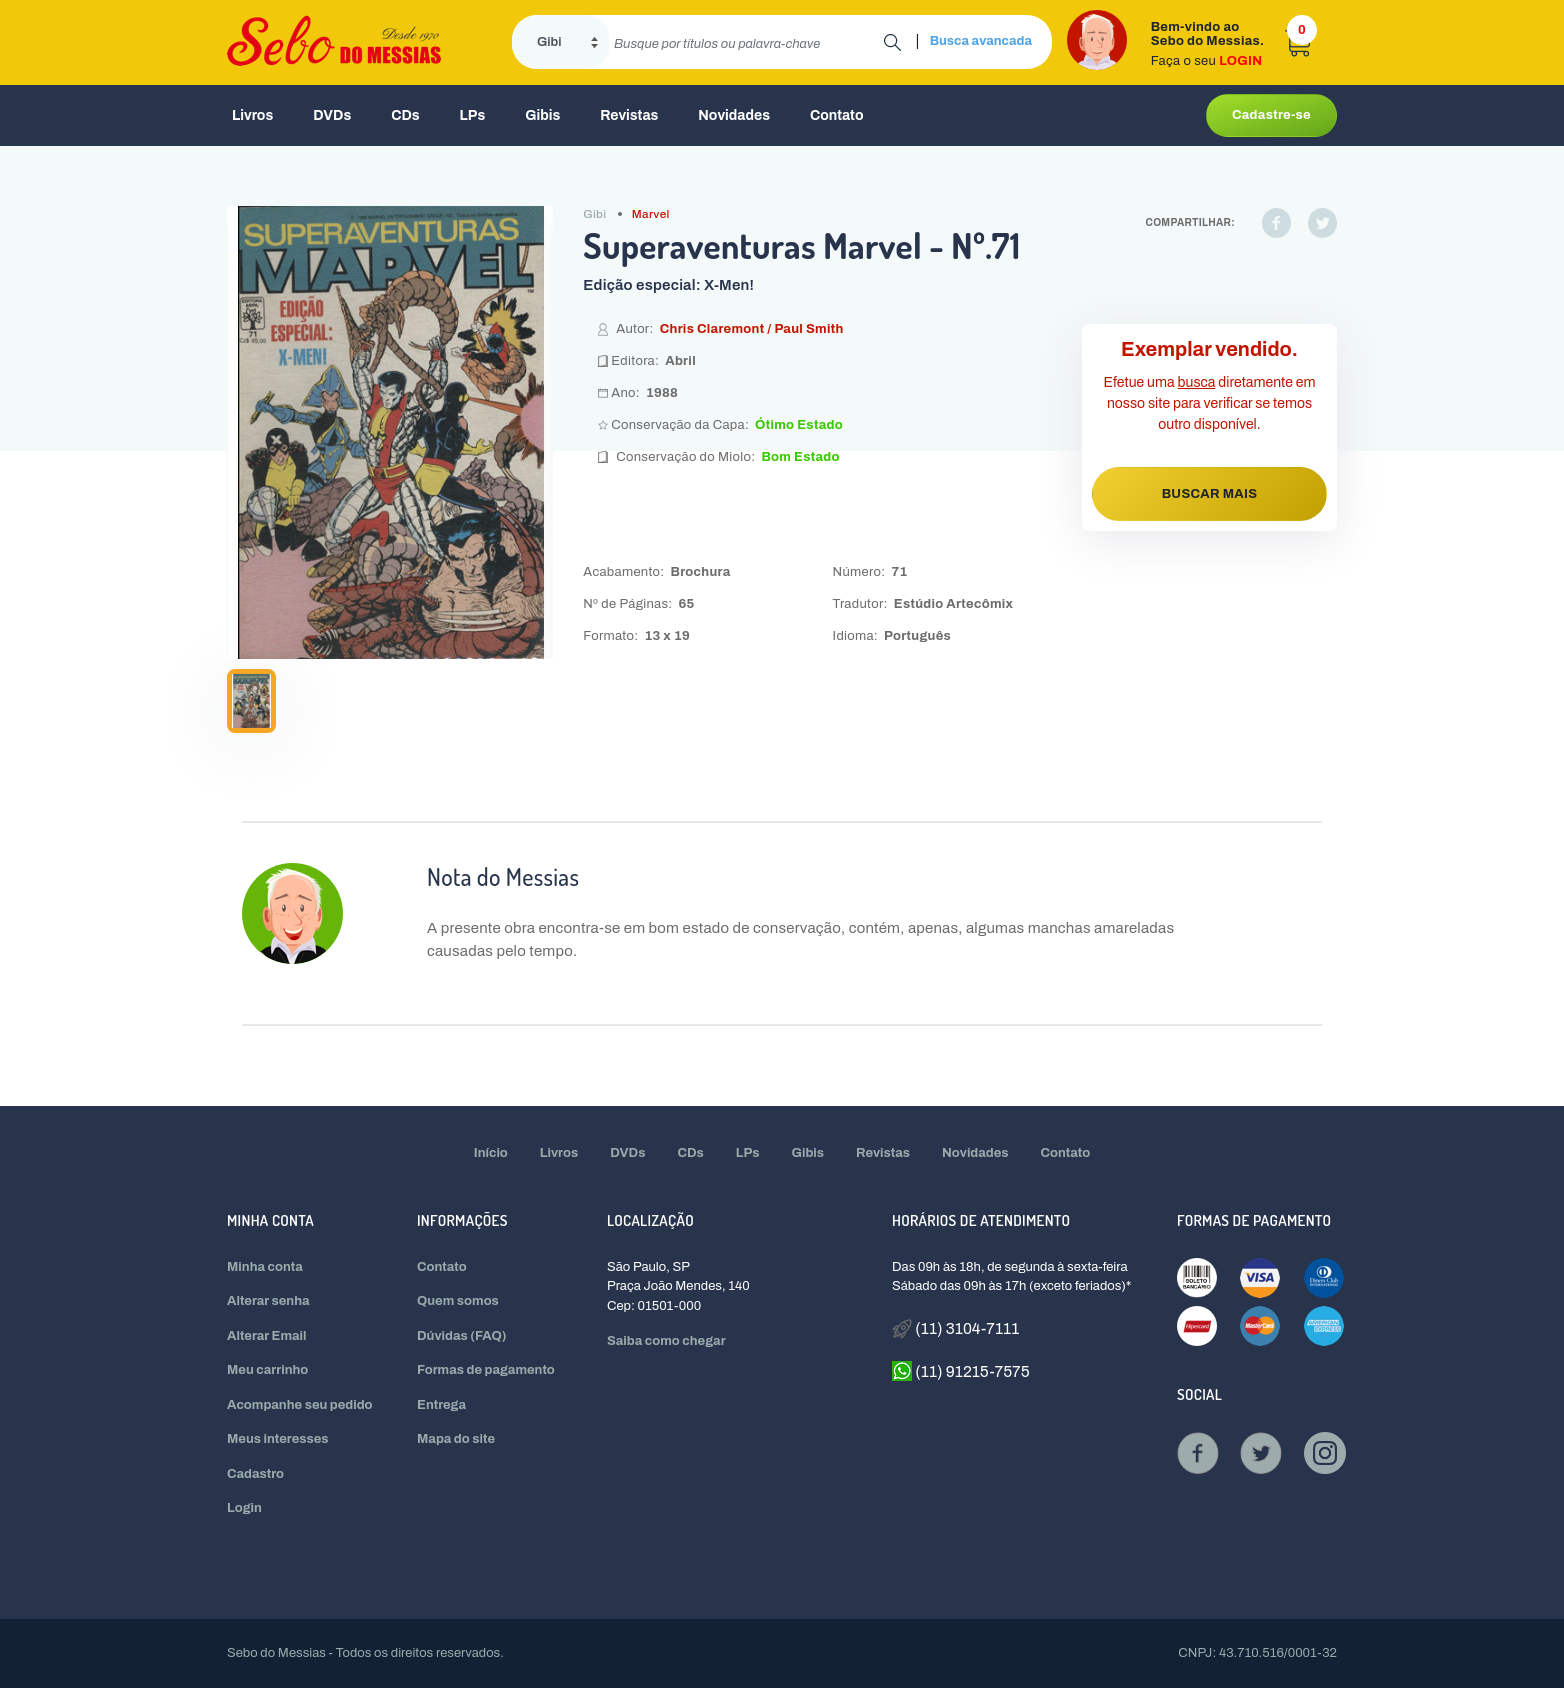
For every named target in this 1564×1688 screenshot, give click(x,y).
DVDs (332, 115)
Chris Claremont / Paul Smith (752, 329)
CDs (405, 115)
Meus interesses (278, 1439)
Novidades (734, 115)
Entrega (441, 1405)
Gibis (542, 115)
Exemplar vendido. (1209, 349)
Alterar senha (268, 1301)
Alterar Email (266, 1336)
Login (244, 1508)
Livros (252, 115)
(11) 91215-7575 (961, 1371)
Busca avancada (981, 41)
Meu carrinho (267, 1370)
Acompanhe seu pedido (300, 1405)
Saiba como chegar (666, 1341)
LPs (473, 115)
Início (491, 1153)
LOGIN (1240, 61)
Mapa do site (456, 1439)
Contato (837, 115)
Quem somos (458, 1301)
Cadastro (255, 1474)
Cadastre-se (1271, 115)
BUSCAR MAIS (1210, 494)
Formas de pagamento (486, 1370)
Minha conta (265, 1267)
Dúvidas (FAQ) (462, 1336)
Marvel (651, 214)
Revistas (629, 115)
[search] (746, 42)
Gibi (594, 214)
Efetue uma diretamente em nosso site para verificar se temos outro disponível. (1210, 403)
